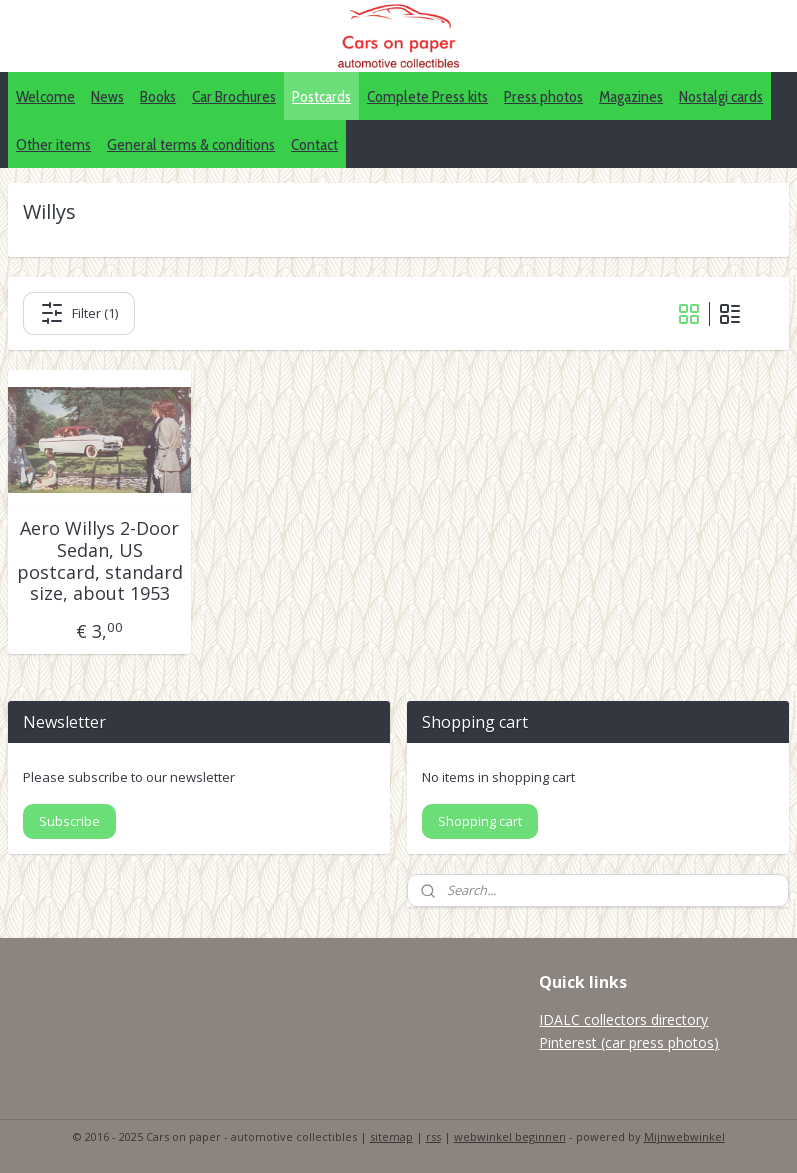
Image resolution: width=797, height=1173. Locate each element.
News (107, 96)
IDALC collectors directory (623, 1019)
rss (433, 1136)
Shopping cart (480, 821)
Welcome (45, 96)
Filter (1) (79, 314)
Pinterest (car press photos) (629, 1042)
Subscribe (69, 821)
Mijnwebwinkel (684, 1136)
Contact (314, 144)
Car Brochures (234, 96)
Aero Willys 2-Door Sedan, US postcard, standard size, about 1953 (100, 562)
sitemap (391, 1136)
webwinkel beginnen (510, 1136)
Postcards (321, 96)
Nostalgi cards (721, 96)
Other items (53, 144)
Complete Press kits (427, 96)
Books (158, 96)
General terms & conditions (191, 144)
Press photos (543, 96)
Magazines (631, 96)
